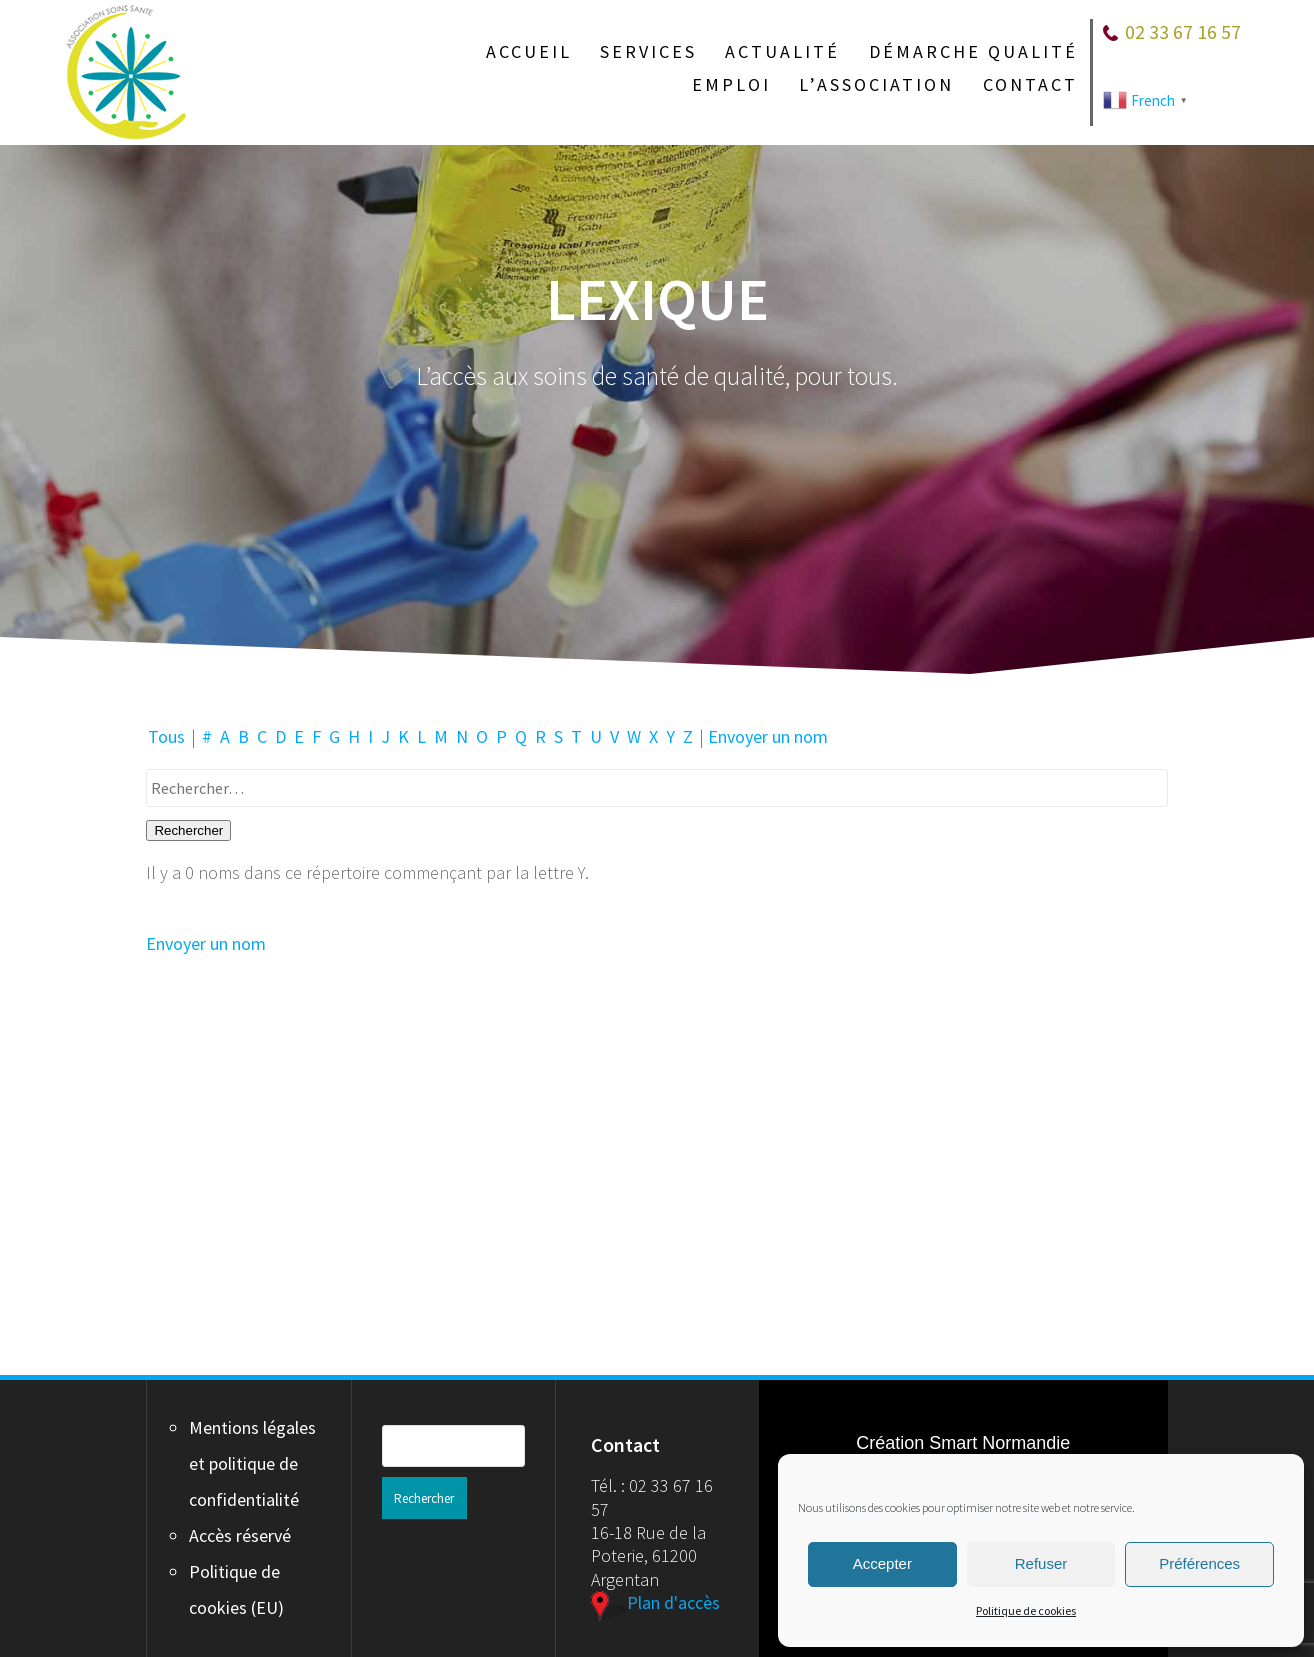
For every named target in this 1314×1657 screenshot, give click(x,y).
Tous (166, 736)
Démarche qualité (973, 52)
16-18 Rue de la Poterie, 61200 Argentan (648, 1556)
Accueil (529, 52)
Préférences (1199, 1563)
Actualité (782, 52)
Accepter (882, 1563)
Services (648, 52)
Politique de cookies (1026, 1610)
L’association (876, 85)
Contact (1030, 85)
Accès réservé (240, 1535)
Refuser (1041, 1563)
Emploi (731, 85)
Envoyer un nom (768, 736)
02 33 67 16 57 (1183, 32)
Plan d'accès (655, 1602)
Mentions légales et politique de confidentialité (252, 1463)
